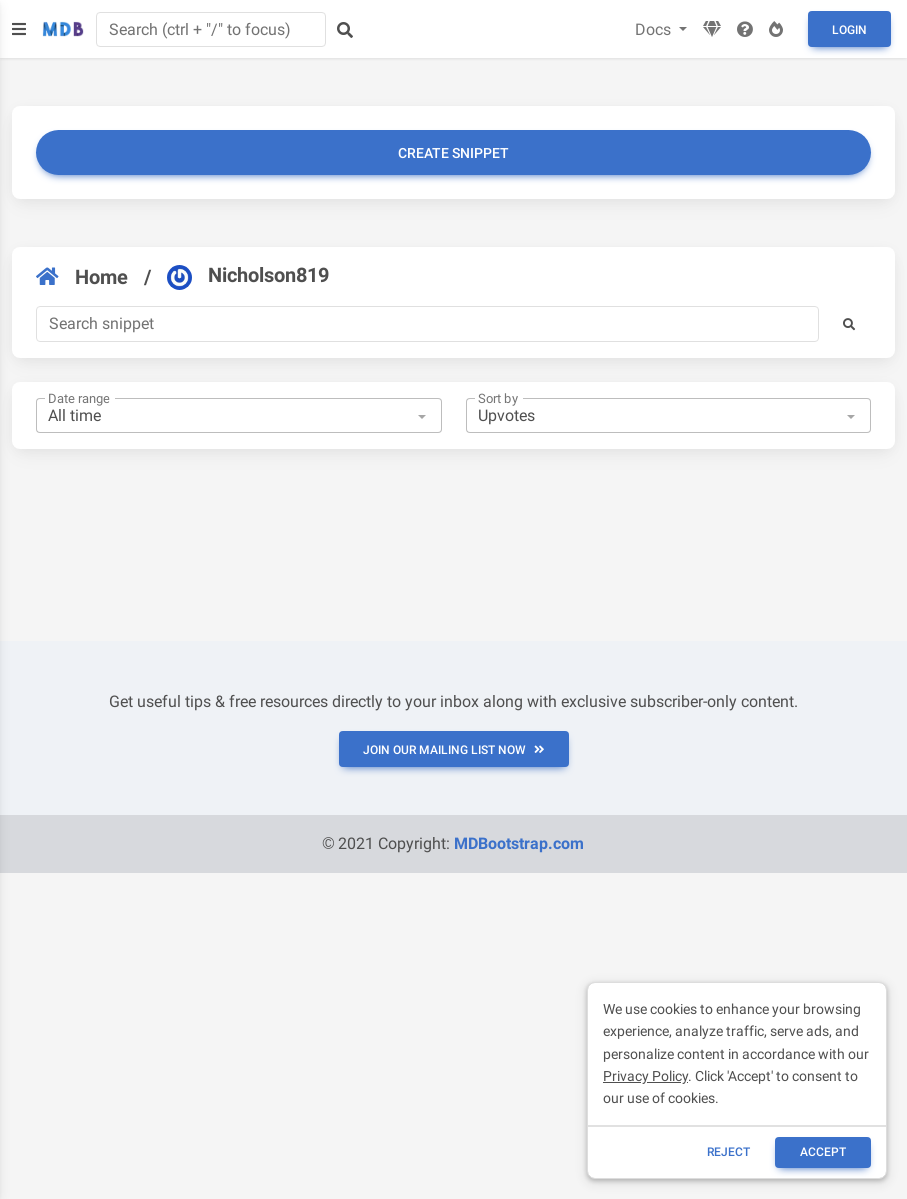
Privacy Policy (645, 1076)
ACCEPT (823, 1152)
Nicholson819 (248, 276)
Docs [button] (655, 29)
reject (728, 1152)
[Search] (427, 324)
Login (849, 30)
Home (82, 277)
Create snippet (453, 153)
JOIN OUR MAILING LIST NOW (454, 750)
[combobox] (239, 416)
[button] (849, 324)
